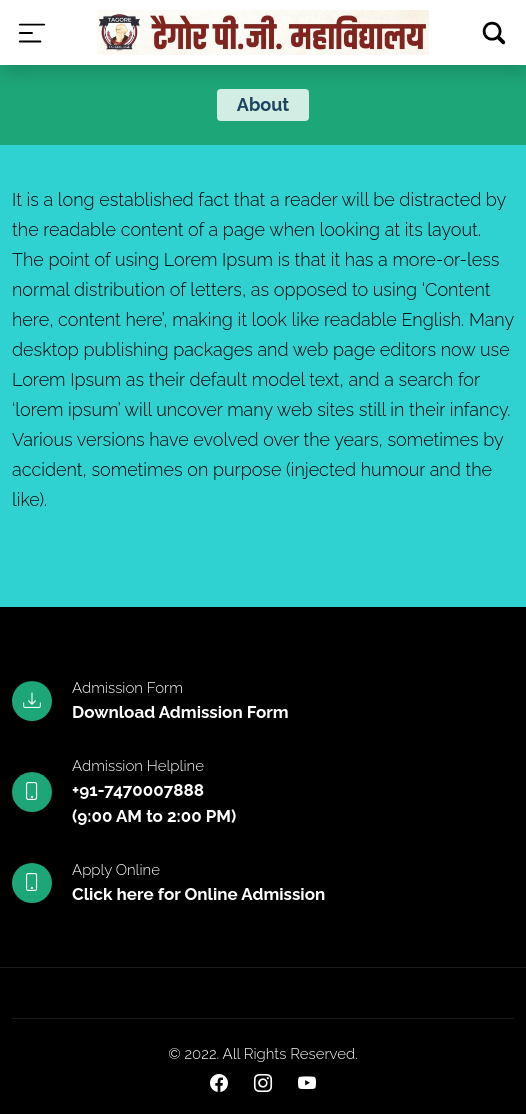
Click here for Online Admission (198, 894)
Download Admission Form (180, 712)
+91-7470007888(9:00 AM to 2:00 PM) (154, 803)
